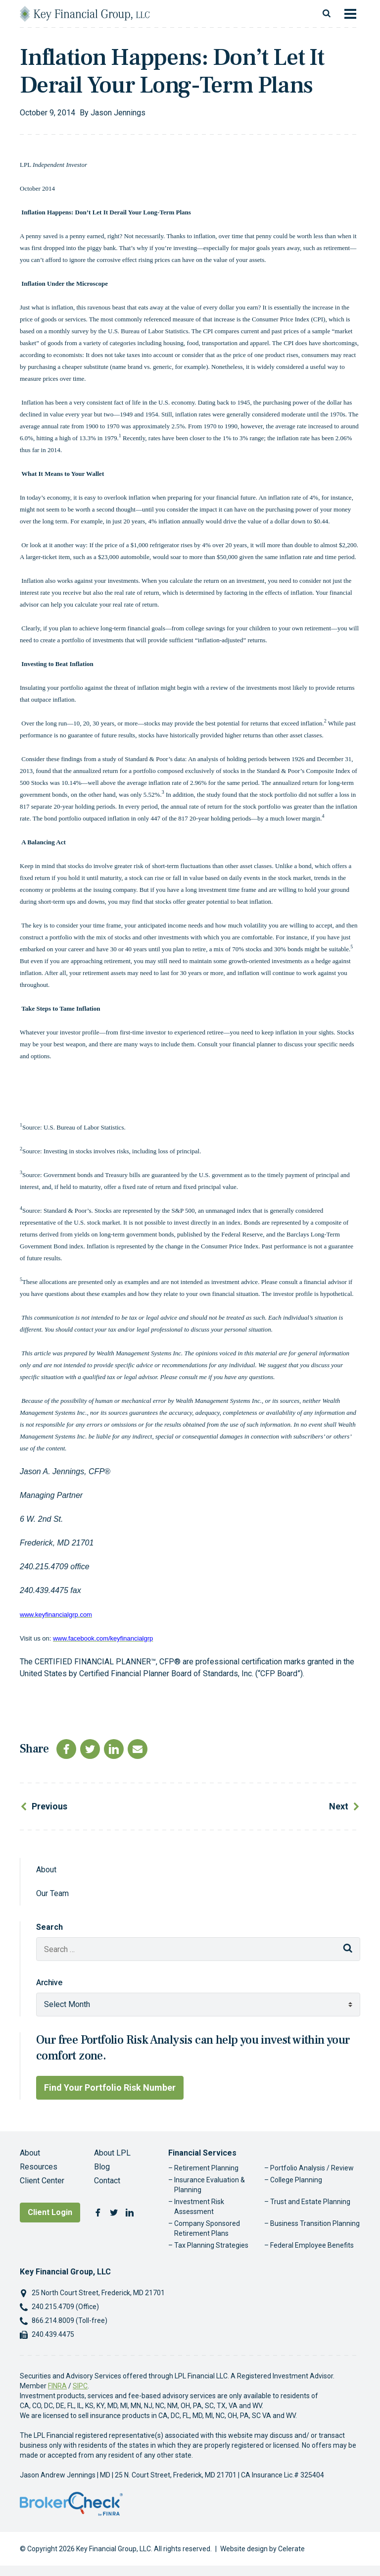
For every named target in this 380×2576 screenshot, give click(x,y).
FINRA (57, 2386)
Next (338, 1806)
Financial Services (202, 2153)
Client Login (50, 2212)
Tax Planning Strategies (211, 2245)
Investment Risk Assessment (199, 2206)
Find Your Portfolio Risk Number (110, 2087)
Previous (49, 1806)
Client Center (42, 2180)
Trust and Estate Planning (310, 2202)
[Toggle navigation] (350, 14)
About (46, 1869)
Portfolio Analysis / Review (312, 2168)
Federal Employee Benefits (312, 2245)
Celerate (291, 2549)
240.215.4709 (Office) (65, 2307)
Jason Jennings (118, 112)
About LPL (112, 2153)
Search (49, 1927)
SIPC (80, 2386)
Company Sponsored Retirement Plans (207, 2228)
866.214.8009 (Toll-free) (69, 2320)
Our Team (52, 1893)
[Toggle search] (326, 14)
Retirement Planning (206, 2168)
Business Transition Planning (315, 2223)
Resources (38, 2166)
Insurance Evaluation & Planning (209, 2185)
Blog (102, 2166)
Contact (107, 2180)
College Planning (296, 2180)
